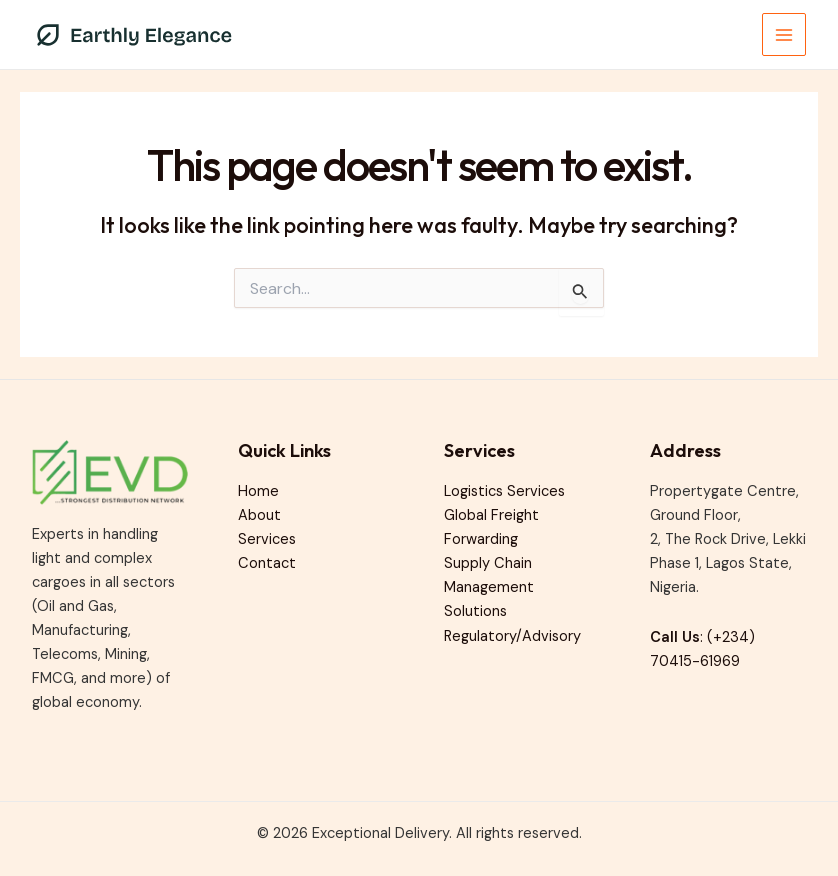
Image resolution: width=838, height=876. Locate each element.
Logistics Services (504, 491)
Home (258, 491)
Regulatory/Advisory (512, 636)
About (259, 515)
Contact (267, 563)
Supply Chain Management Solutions (489, 587)
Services (267, 539)
